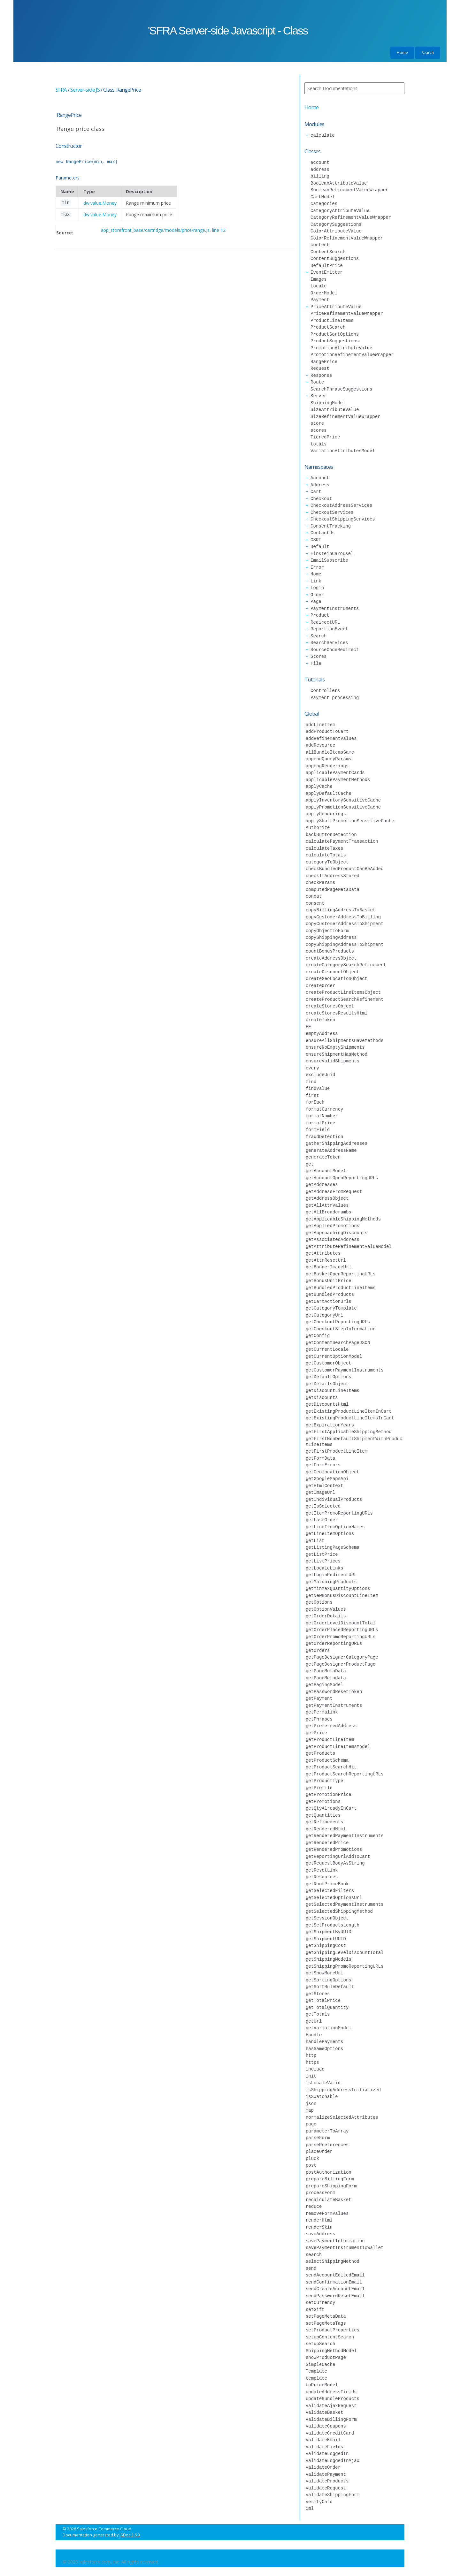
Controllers (325, 691)
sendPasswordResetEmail (335, 2296)
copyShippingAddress (331, 937)
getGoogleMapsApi (327, 1479)
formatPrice (320, 1123)
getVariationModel (328, 2028)
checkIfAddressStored (332, 876)
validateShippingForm (332, 2495)
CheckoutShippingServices (342, 519)
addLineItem (320, 725)
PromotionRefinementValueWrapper (352, 355)
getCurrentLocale (327, 1349)
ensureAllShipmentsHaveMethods (345, 1040)
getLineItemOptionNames (335, 1527)
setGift (315, 2309)
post (311, 2165)
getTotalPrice (323, 2000)
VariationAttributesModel (342, 451)
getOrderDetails (326, 1616)
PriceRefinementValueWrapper (346, 313)
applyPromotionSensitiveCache (343, 807)
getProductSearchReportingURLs (345, 1774)
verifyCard (319, 2502)
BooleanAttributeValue (338, 183)
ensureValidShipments (332, 1061)
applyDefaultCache (328, 793)
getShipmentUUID (326, 1939)
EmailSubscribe (329, 560)
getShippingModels (328, 1959)
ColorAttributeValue (336, 231)
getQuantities (323, 1815)
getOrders (318, 1650)
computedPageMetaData (332, 889)
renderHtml (319, 2220)
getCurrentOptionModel (334, 1356)
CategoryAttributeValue (340, 211)
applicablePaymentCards (335, 773)
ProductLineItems (331, 320)
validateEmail (323, 2440)
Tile (315, 663)
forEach (315, 1102)
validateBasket (324, 2412)
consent (315, 903)
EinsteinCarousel (331, 554)
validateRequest (326, 2488)
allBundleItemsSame (330, 752)
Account (319, 478)
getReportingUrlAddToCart (338, 1856)
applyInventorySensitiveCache (343, 800)
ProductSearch (327, 327)
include (315, 2069)
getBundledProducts (330, 1294)
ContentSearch (327, 252)
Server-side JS (85, 89)
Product (319, 615)
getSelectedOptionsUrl (334, 1898)
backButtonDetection (331, 835)
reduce (314, 2206)
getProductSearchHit (331, 1767)
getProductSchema (327, 1760)
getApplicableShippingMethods (343, 1219)
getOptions (319, 1602)
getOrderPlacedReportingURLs (342, 1630)
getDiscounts (322, 1397)
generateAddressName (331, 1150)
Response (321, 375)
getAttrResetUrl (326, 1260)
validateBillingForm (331, 2419)
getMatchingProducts (331, 1582)
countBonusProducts (330, 951)
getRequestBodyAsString (335, 1863)
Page (315, 601)
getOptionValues (326, 1609)
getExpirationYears (330, 1425)
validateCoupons (326, 2426)
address (319, 169)
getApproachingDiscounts (336, 1233)
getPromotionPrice (328, 1794)
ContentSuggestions (334, 258)
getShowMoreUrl (324, 1973)
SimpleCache (320, 2364)
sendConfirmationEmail (334, 2282)
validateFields (324, 2447)
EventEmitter (326, 272)
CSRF (315, 540)
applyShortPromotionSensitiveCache (350, 821)
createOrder (320, 986)
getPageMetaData (326, 1671)
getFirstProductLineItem (336, 1451)
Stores (318, 656)
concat (314, 896)
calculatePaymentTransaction (342, 841)
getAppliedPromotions (332, 1226)
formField (318, 1130)
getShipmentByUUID (328, 1932)
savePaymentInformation (335, 2241)
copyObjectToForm (327, 931)
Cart (315, 492)
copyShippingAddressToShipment (345, 944)
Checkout (321, 499)
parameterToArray (327, 2131)
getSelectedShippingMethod (339, 1911)
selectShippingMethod (332, 2261)
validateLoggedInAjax (332, 2461)
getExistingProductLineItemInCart (349, 1411)
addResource (320, 745)
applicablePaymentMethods (338, 780)
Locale (318, 286)
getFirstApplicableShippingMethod (349, 1432)
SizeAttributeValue (334, 410)
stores (318, 430)
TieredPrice (325, 437)
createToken (320, 1020)
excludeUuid (320, 1075)
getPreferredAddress (331, 1726)
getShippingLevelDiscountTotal (345, 1952)
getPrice (316, 1733)
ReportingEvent (329, 629)
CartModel (322, 197)
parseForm (318, 2138)
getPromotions (323, 1801)
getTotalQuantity (327, 2007)
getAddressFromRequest (334, 1192)
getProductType (324, 1781)
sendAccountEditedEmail (335, 2275)
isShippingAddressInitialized (343, 2090)
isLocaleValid (323, 2083)
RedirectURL (325, 622)
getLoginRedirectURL (331, 1575)
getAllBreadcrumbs (328, 1212)
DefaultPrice (326, 265)
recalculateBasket (328, 2200)
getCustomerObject (328, 1363)
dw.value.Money (100, 203)
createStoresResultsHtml (336, 1013)
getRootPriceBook (327, 1884)
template (316, 2378)
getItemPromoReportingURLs (339, 1513)
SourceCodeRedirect (334, 650)
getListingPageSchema (332, 1547)
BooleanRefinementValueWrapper (349, 190)
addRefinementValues (331, 738)
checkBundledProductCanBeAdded (345, 869)
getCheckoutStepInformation (340, 1329)
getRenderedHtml (326, 1829)
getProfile (319, 1788)
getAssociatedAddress (332, 1239)
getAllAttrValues (327, 1205)
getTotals (318, 2014)
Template (316, 2371)
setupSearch (320, 2344)
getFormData (320, 1458)
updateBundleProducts (332, 2399)
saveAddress (320, 2234)
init (311, 2076)
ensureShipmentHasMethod (336, 1054)
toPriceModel (322, 2385)
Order (317, 595)
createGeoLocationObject (336, 979)
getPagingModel (324, 1685)
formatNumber (322, 1116)
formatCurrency (324, 1109)
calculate (322, 135)
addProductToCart (327, 731)
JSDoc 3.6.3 (129, 2535)
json (311, 2104)
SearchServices (329, 643)
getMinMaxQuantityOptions (338, 1588)
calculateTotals (326, 855)
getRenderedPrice (327, 1843)
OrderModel (323, 293)
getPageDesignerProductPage (340, 1664)
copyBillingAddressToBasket (340, 910)
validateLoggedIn (327, 2454)
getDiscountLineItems (332, 1390)
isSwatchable (322, 2096)
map (310, 2110)
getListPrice (322, 1554)
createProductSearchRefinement (345, 999)
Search (428, 52)
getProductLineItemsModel (338, 1747)
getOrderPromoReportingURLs (340, 1637)
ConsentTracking (330, 526)
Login (317, 588)
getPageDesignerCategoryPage (342, 1657)
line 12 (219, 230)
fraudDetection (324, 1137)
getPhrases (319, 1719)
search (314, 2255)
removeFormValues (327, 2213)
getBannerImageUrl (328, 1267)
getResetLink (322, 1870)
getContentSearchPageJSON (338, 1343)
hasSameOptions (324, 2049)
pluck (312, 2158)
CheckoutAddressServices (341, 505)
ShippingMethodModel (331, 2351)
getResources (322, 1877)
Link (315, 581)
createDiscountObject (332, 972)
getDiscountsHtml (327, 1404)
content (319, 245)
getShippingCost (326, 1945)
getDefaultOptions (328, 1377)
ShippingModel (327, 403)
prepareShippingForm (331, 2186)
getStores (318, 1994)
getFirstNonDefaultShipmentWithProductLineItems (354, 1442)
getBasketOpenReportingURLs (340, 1274)
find (311, 1082)
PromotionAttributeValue (341, 348)
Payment (319, 300)
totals (318, 444)
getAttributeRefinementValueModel (349, 1246)
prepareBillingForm (330, 2179)
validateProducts (327, 2481)
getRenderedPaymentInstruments (345, 1836)
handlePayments (324, 2042)
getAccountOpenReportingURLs (342, 1178)
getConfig (318, 1336)
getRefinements (324, 1822)
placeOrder (319, 2151)
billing (319, 176)
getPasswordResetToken (334, 1692)
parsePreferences (327, 2145)
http (311, 2055)
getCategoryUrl (324, 1315)
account (319, 162)
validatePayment (326, 2474)
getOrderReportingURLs (334, 1643)
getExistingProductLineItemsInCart (350, 1418)
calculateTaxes (324, 848)
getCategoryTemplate (331, 1308)
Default (319, 546)
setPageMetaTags (326, 2323)
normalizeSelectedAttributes (342, 2117)
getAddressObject (327, 1198)
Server (318, 396)
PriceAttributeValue (336, 307)
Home (402, 52)
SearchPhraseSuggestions (341, 389)
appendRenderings (327, 766)
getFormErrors (323, 1465)
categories (323, 204)
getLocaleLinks (324, 1568)
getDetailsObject (327, 1384)
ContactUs (322, 533)
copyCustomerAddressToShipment (345, 924)
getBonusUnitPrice (328, 1281)
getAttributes (323, 1253)
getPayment (319, 1698)
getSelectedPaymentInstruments (345, 1904)
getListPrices (323, 1561)
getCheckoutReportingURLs (338, 1322)
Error (317, 567)
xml (310, 2508)
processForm (320, 2193)
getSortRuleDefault (330, 1987)
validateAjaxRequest (331, 2406)
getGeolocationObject (332, 1472)
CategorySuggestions (336, 224)
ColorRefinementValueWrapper (346, 238)
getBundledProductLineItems (340, 1288)
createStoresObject (330, 1006)
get (310, 1164)
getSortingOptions (328, 1980)
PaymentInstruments (334, 608)
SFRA (61, 89)
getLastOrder (322, 1520)
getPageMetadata (326, 1678)
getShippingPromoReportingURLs (345, 1966)
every (312, 1068)
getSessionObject (327, 1918)
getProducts (320, 1753)
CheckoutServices (331, 512)
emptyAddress (322, 1033)
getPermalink (322, 1712)
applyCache (319, 786)
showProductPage (326, 2357)
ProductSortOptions (334, 334)
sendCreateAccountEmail (335, 2289)
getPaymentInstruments (334, 1705)
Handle (314, 2035)
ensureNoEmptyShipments (335, 1047)
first (312, 1095)
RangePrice (323, 362)
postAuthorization (328, 2172)
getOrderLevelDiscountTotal (340, 1623)
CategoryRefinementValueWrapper (350, 217)
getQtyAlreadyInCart (331, 1808)
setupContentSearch (330, 2337)
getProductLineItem (330, 1739)
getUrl (314, 2021)
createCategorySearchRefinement (346, 965)
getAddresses (322, 1185)
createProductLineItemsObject (343, 992)
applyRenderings (326, 814)
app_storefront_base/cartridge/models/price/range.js (155, 230)
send (311, 2268)
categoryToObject (327, 862)
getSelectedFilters (330, 1891)
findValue (318, 1088)
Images (318, 279)
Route (317, 382)
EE (308, 1027)
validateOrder (323, 2467)
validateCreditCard (330, 2433)
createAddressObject (331, 958)
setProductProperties (332, 2330)
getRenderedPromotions (334, 1849)
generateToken (323, 1157)
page (311, 2124)
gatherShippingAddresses (336, 1143)
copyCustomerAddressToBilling (343, 917)
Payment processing (334, 698)
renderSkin (319, 2227)
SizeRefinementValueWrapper (345, 417)
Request (319, 368)
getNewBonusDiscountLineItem (342, 1595)
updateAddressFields (331, 2392)
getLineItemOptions (330, 1534)
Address (319, 485)
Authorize (318, 827)
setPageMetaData (326, 2316)
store (317, 423)
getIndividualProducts (334, 1499)
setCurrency (320, 2302)
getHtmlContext (324, 1486)
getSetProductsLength (332, 1925)
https (312, 2062)
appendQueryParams (328, 759)
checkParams (320, 882)
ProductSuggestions (334, 341)
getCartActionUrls (328, 1301)
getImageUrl (320, 1492)
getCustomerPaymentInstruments (345, 1370)
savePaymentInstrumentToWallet (345, 2248)
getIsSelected (323, 1506)
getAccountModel (326, 1171)
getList (315, 1541)
